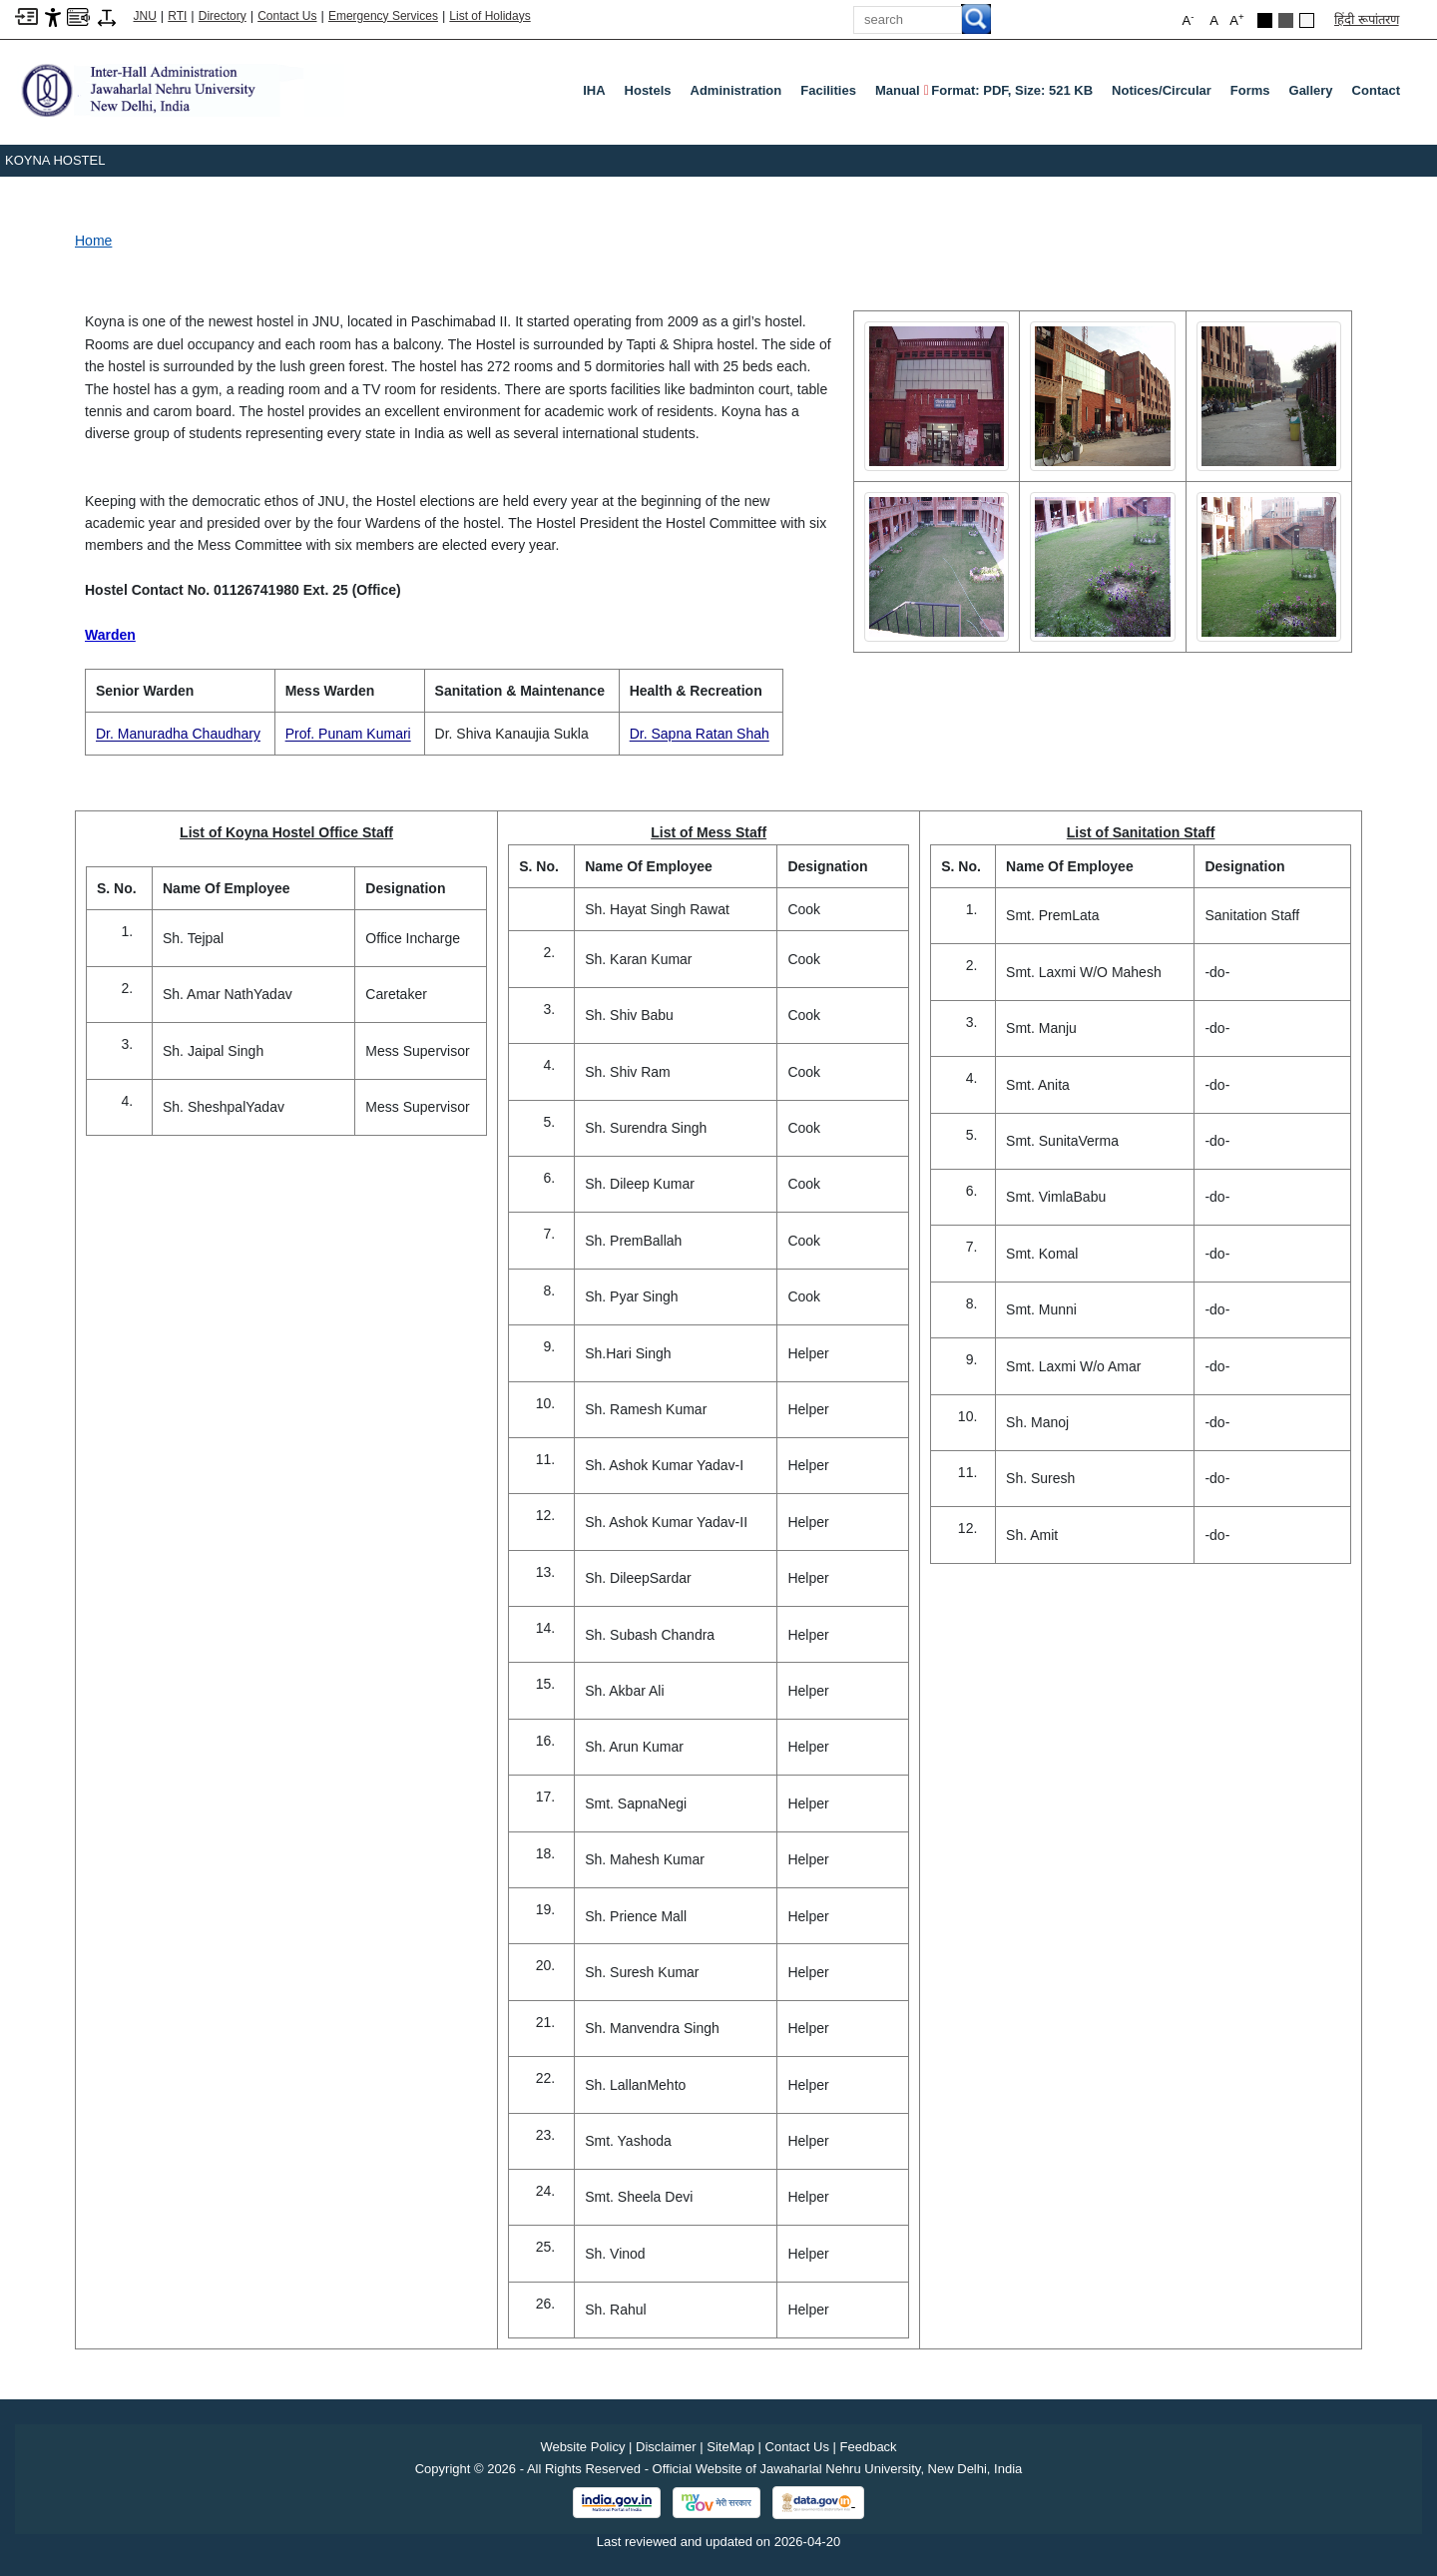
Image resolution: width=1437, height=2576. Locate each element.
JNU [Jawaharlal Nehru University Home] (145, 16)
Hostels (648, 90)
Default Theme (1306, 20)
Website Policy (582, 2446)
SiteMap (730, 2446)
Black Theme (1264, 20)
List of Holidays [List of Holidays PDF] (489, 16)
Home (93, 241)
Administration (736, 90)
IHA (594, 90)
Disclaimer (666, 2446)
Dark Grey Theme (1285, 20)
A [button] (1236, 19)
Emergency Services (383, 16)
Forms (1250, 90)
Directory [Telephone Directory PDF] (222, 16)
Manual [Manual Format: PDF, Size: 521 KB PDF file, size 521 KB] (984, 91)
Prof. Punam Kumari (348, 734)
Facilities (828, 90)
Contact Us (286, 16)
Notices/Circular (1161, 90)
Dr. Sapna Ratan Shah (699, 734)
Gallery (1311, 90)
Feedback (868, 2446)
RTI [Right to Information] (177, 16)
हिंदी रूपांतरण (1366, 19)
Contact (1376, 90)
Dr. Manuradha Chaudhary (178, 734)
